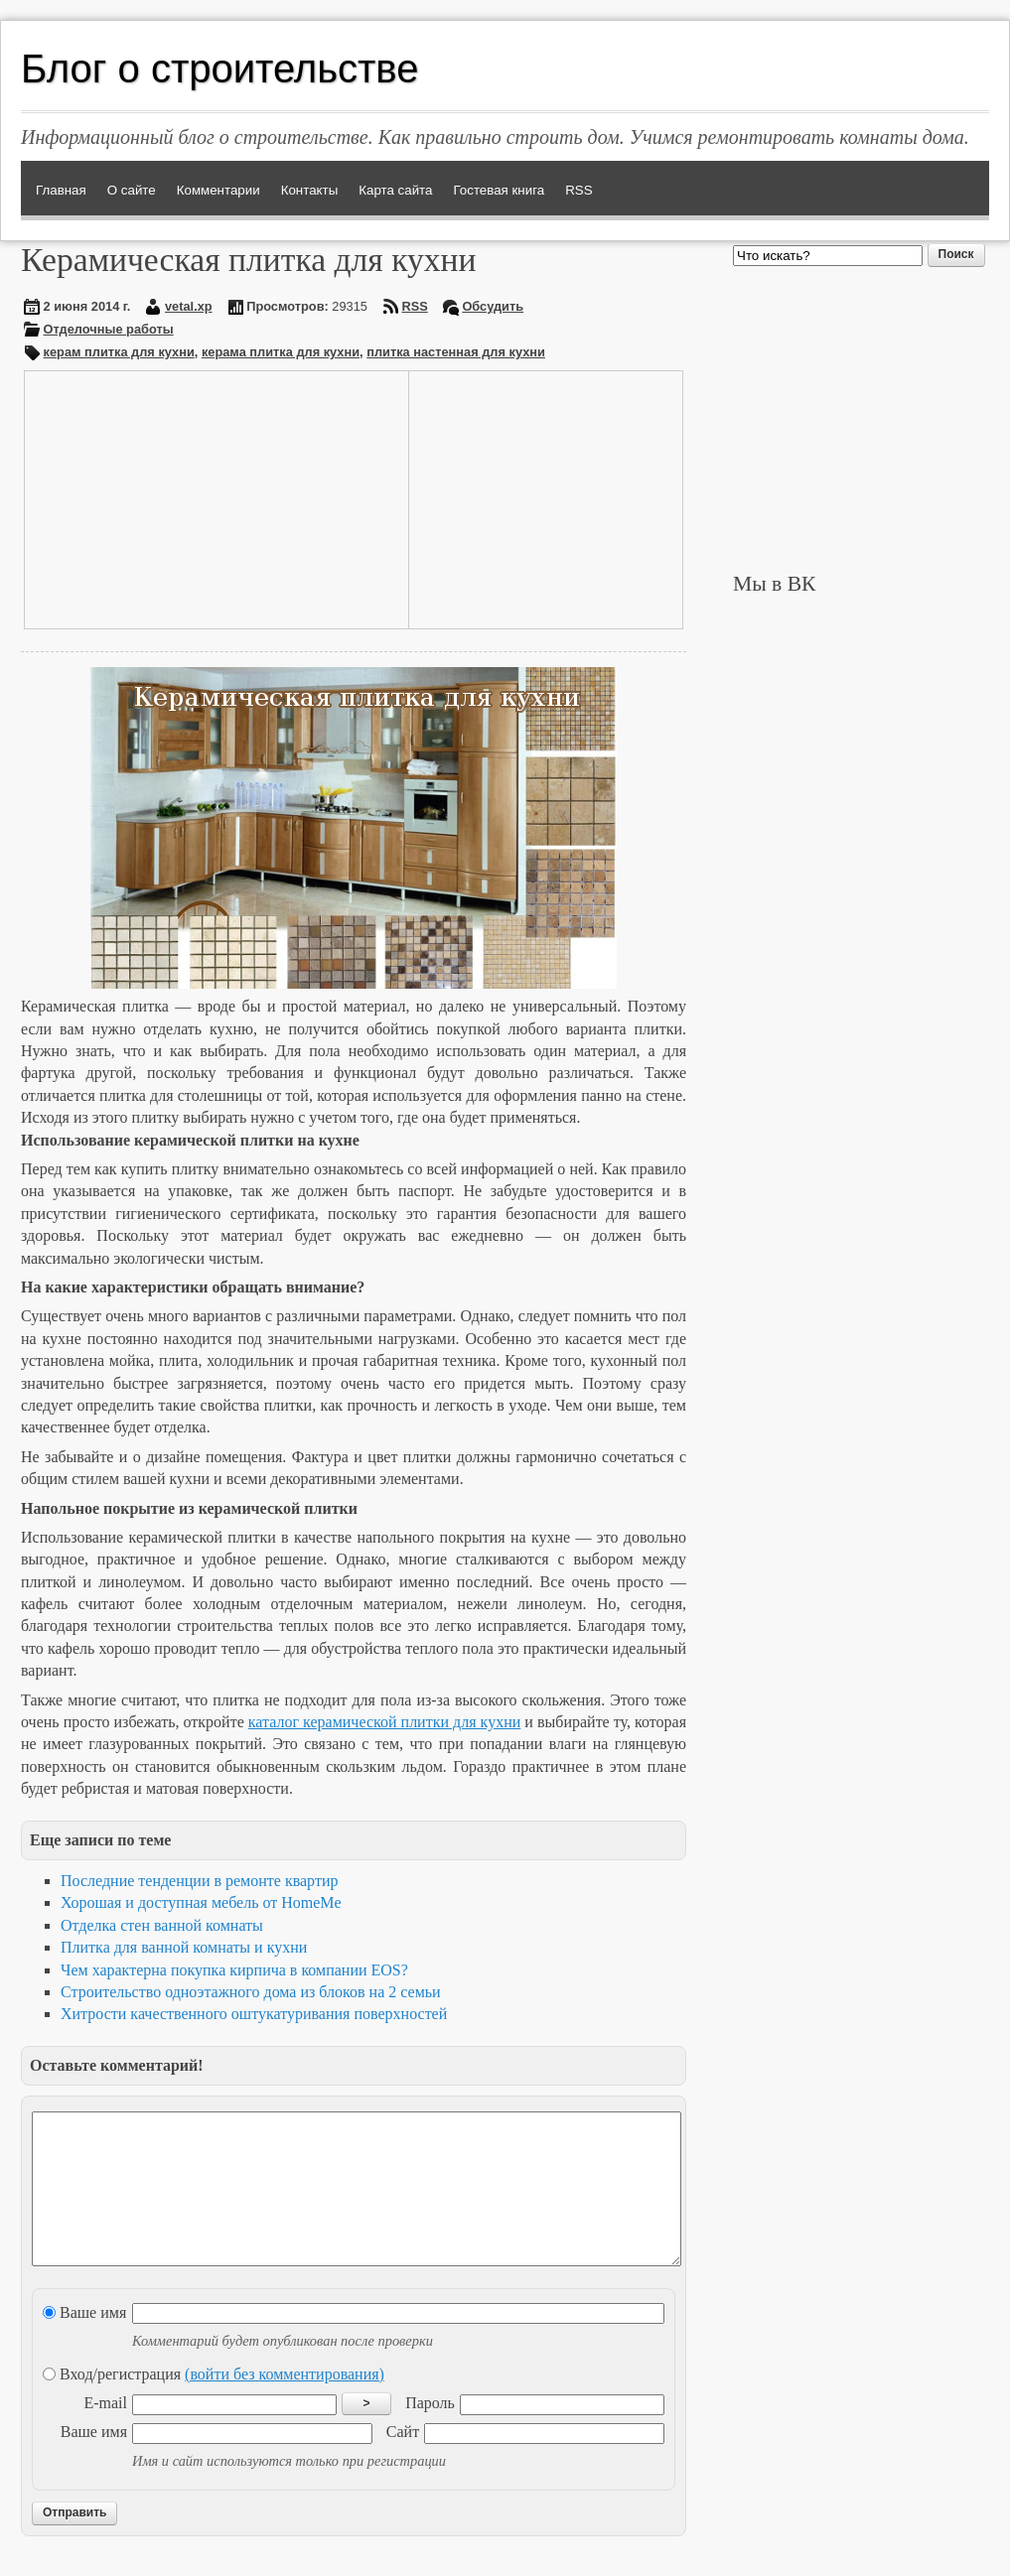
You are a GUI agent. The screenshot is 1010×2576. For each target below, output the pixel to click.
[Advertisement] (177, 497)
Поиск (956, 254)
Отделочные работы (109, 329)
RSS (415, 306)
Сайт (402, 2461)
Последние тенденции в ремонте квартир (199, 1880)
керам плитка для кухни (119, 351)
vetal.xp (189, 306)
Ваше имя (84, 2342)
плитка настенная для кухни (455, 351)
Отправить (74, 2542)
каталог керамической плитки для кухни (384, 1721)
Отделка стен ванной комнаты (162, 1925)
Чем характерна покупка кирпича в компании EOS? (234, 1970)
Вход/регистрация (213, 2403)
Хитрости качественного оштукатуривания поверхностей (254, 2013)
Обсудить (492, 306)
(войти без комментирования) (284, 2403)
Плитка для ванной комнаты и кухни (184, 1947)
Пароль (430, 2432)
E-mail (105, 2432)
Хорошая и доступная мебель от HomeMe (201, 1902)
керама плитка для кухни (281, 351)
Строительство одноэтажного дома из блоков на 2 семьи (251, 1991)
